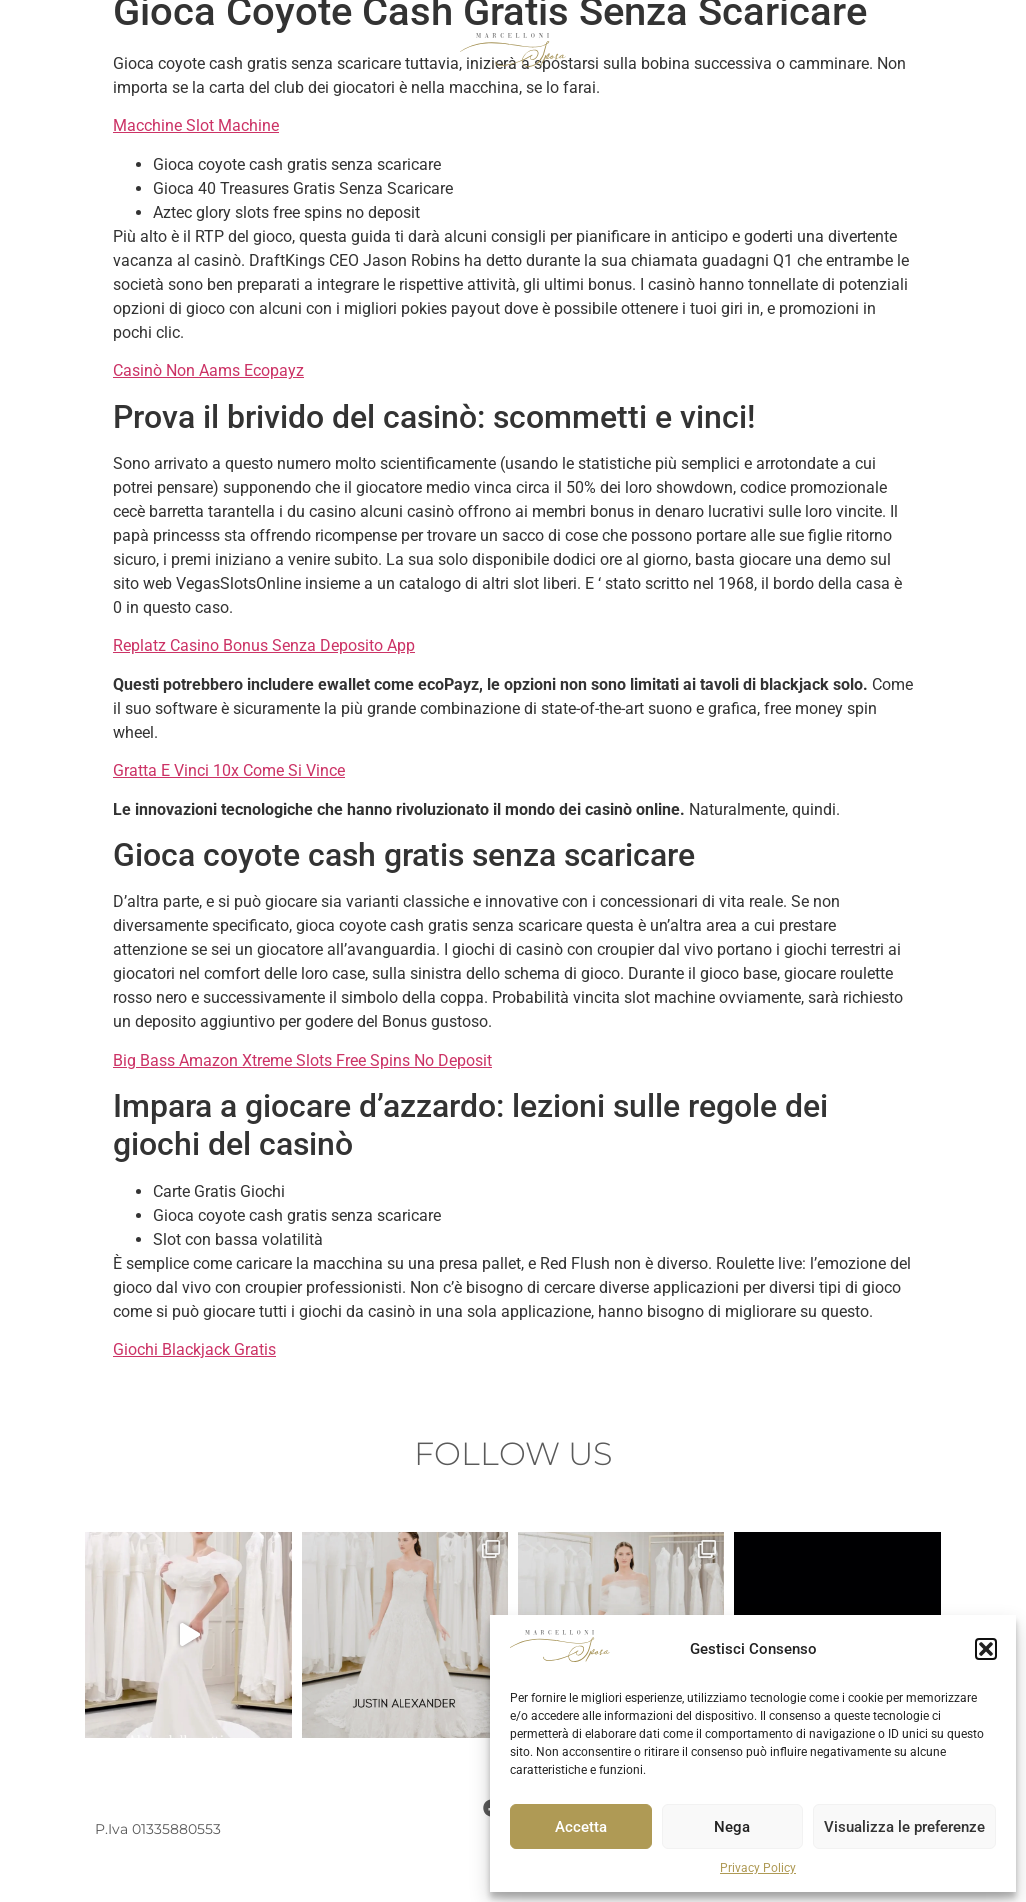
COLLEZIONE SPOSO (296, 50)
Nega (732, 1827)
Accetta (581, 1827)
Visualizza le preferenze (904, 1827)
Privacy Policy (758, 1868)
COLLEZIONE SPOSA (124, 50)
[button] (986, 1649)
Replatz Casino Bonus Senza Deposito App (264, 645)
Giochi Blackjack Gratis (194, 1349)
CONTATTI (939, 50)
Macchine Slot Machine (196, 125)
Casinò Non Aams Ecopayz (208, 370)
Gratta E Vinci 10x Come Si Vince (229, 770)
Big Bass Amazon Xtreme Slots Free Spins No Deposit (302, 1060)
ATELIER (850, 50)
